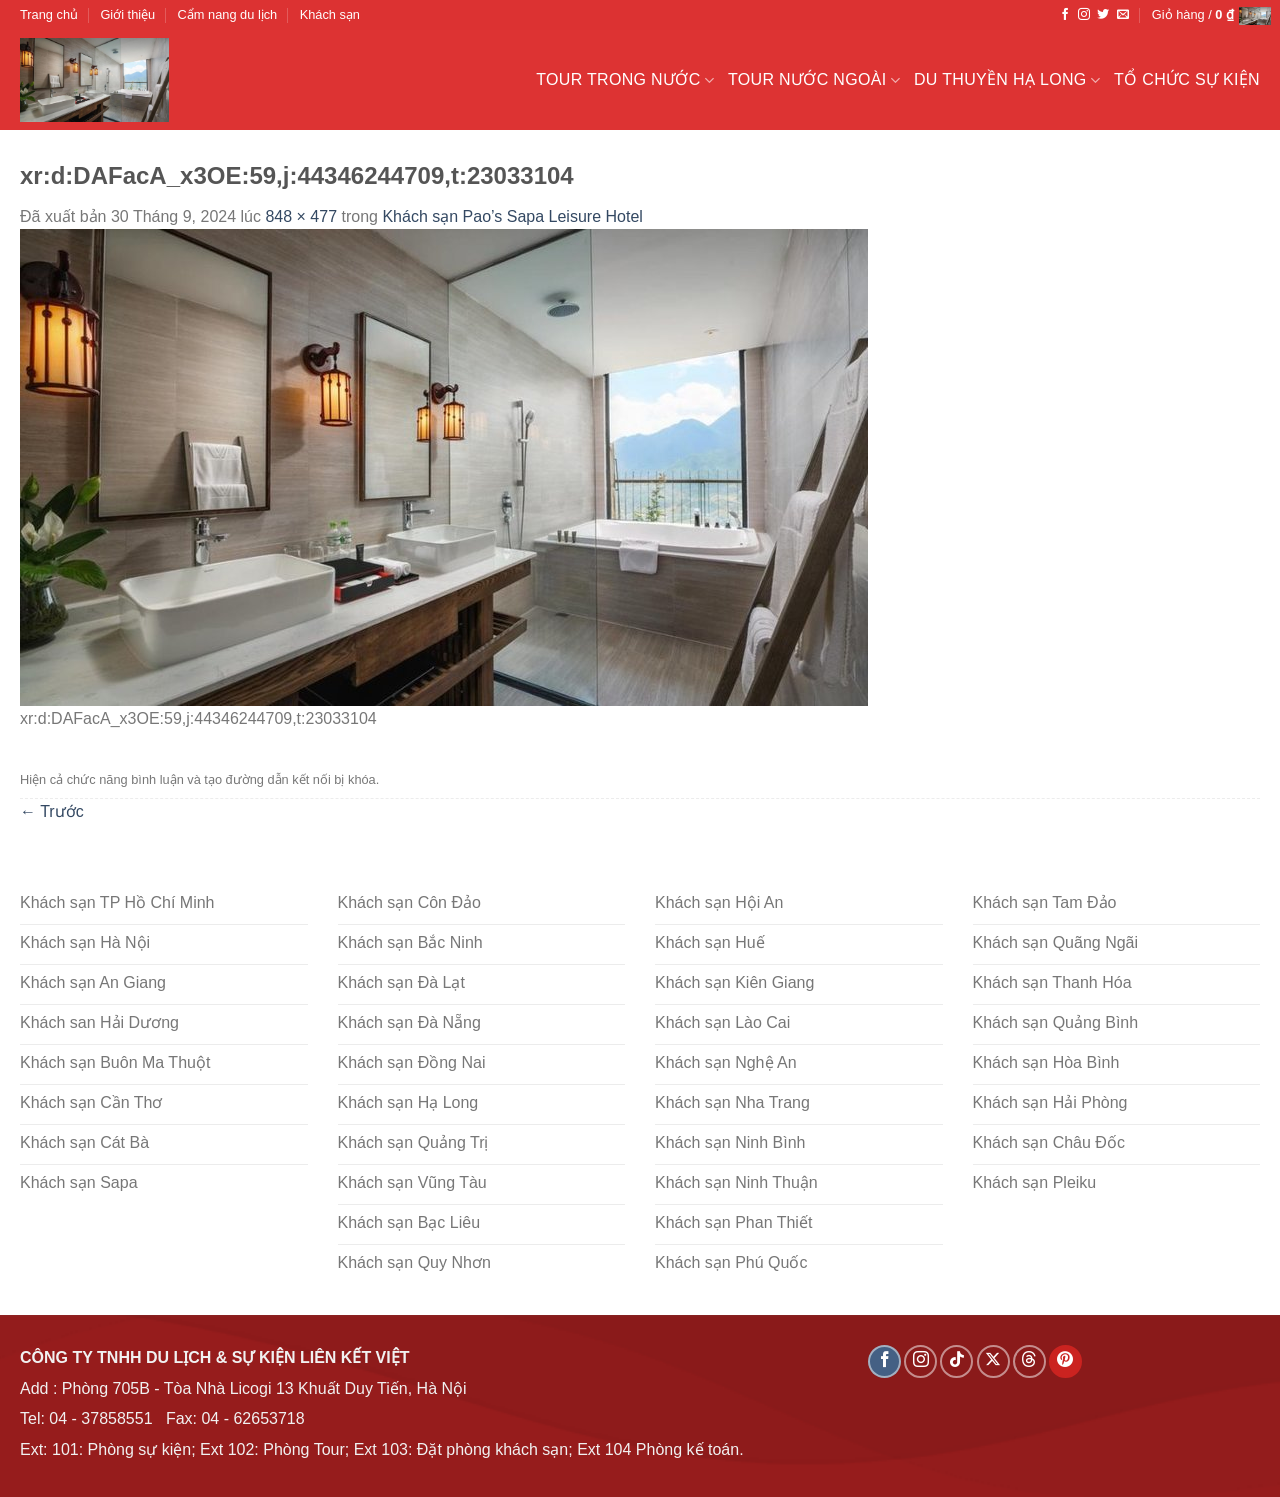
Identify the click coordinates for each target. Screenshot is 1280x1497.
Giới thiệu (127, 14)
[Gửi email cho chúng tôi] (1123, 15)
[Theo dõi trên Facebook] (1065, 15)
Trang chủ (49, 14)
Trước (52, 811)
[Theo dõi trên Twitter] (1103, 15)
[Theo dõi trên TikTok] (956, 1361)
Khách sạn (330, 14)
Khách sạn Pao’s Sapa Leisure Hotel (512, 216)
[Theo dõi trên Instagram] (1084, 15)
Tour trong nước (625, 80)
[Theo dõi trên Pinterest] (1065, 1361)
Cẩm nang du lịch (228, 14)
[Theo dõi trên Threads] (1029, 1361)
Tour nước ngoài (814, 80)
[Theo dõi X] (993, 1361)
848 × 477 (301, 216)
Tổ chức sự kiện (1187, 79)
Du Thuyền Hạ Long (1007, 80)
